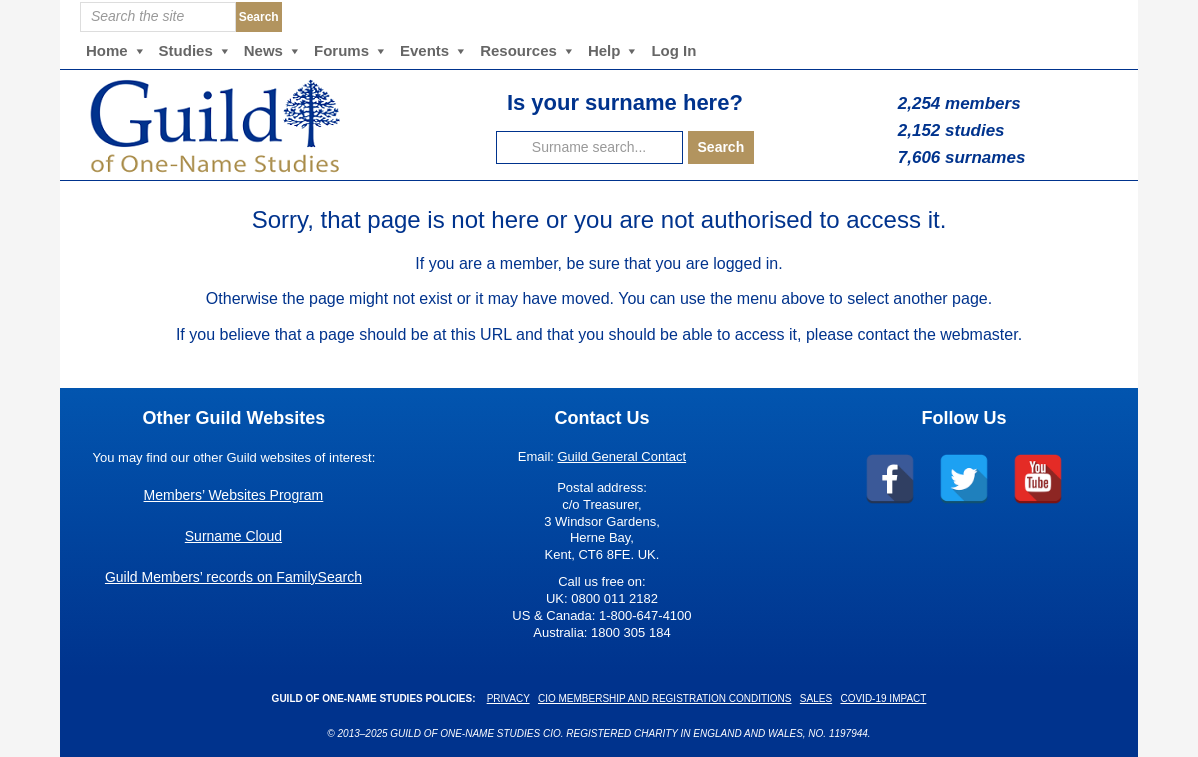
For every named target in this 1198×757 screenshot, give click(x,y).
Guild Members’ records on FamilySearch (233, 577)
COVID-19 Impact (883, 698)
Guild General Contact (622, 456)
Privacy (508, 698)
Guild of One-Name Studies (262, 125)
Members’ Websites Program (234, 495)
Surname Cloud (233, 536)
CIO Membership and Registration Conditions (665, 698)
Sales (816, 698)
